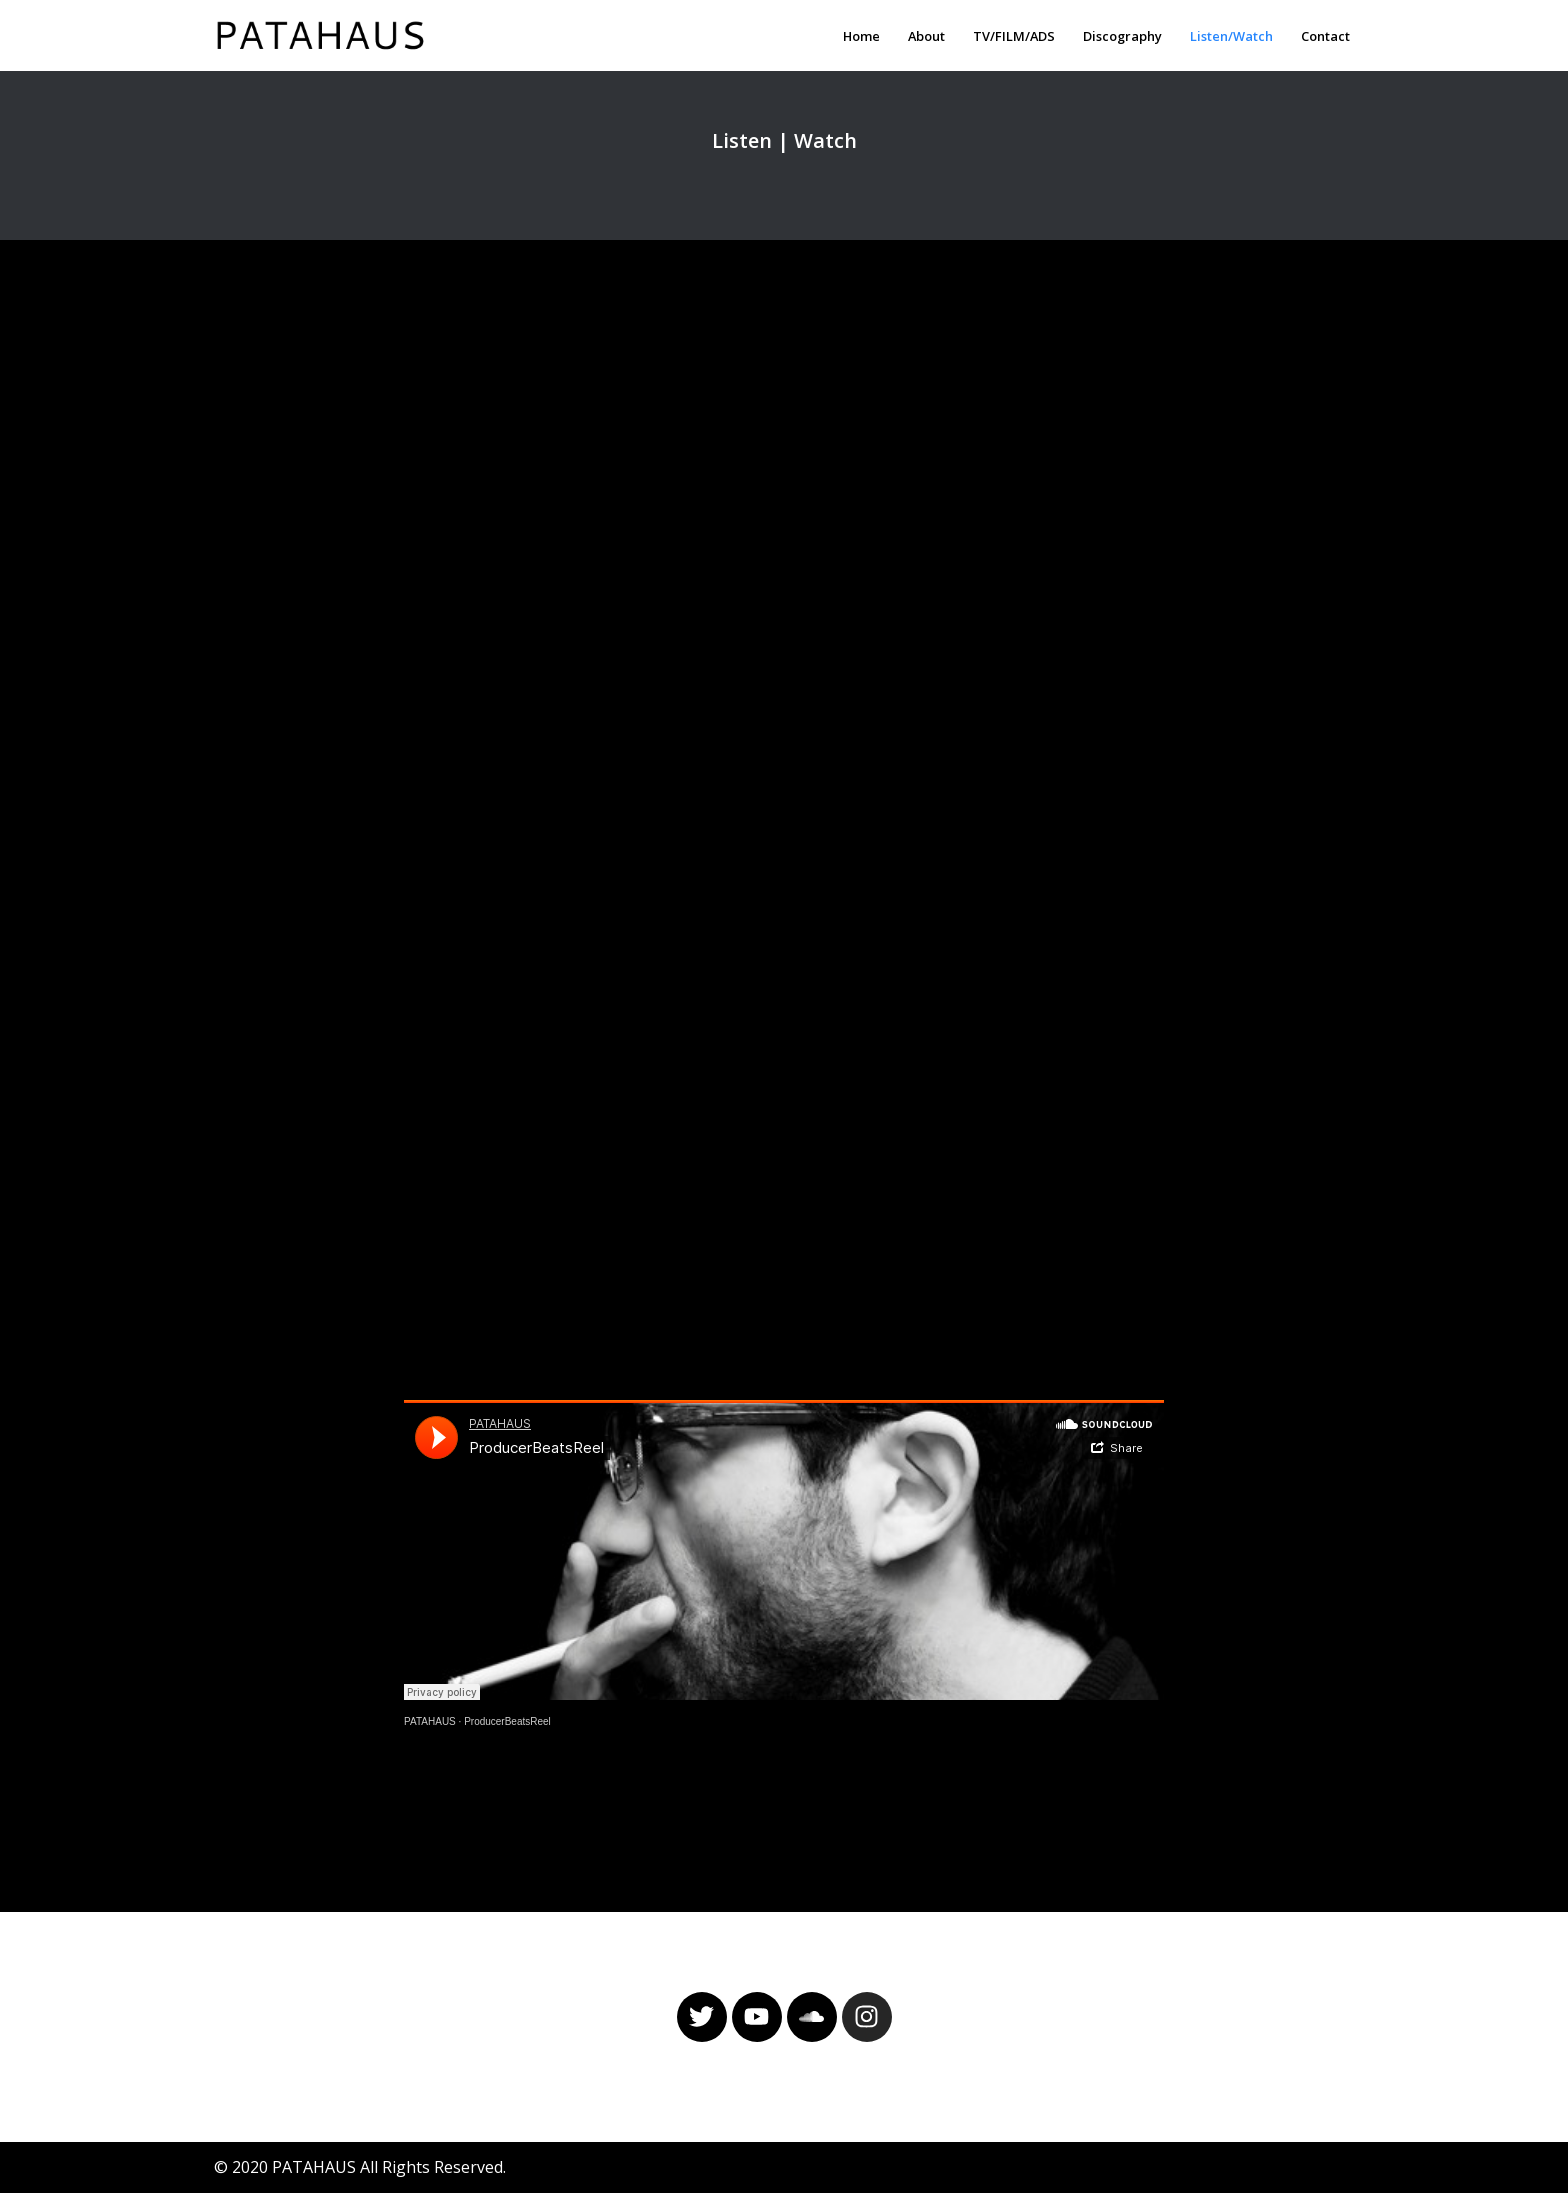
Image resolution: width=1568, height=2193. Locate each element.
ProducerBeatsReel (507, 1721)
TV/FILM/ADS (1014, 36)
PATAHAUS (430, 1721)
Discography (1122, 36)
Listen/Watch (1231, 36)
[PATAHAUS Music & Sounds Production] (325, 35)
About (926, 36)
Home (861, 36)
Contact (1325, 36)
